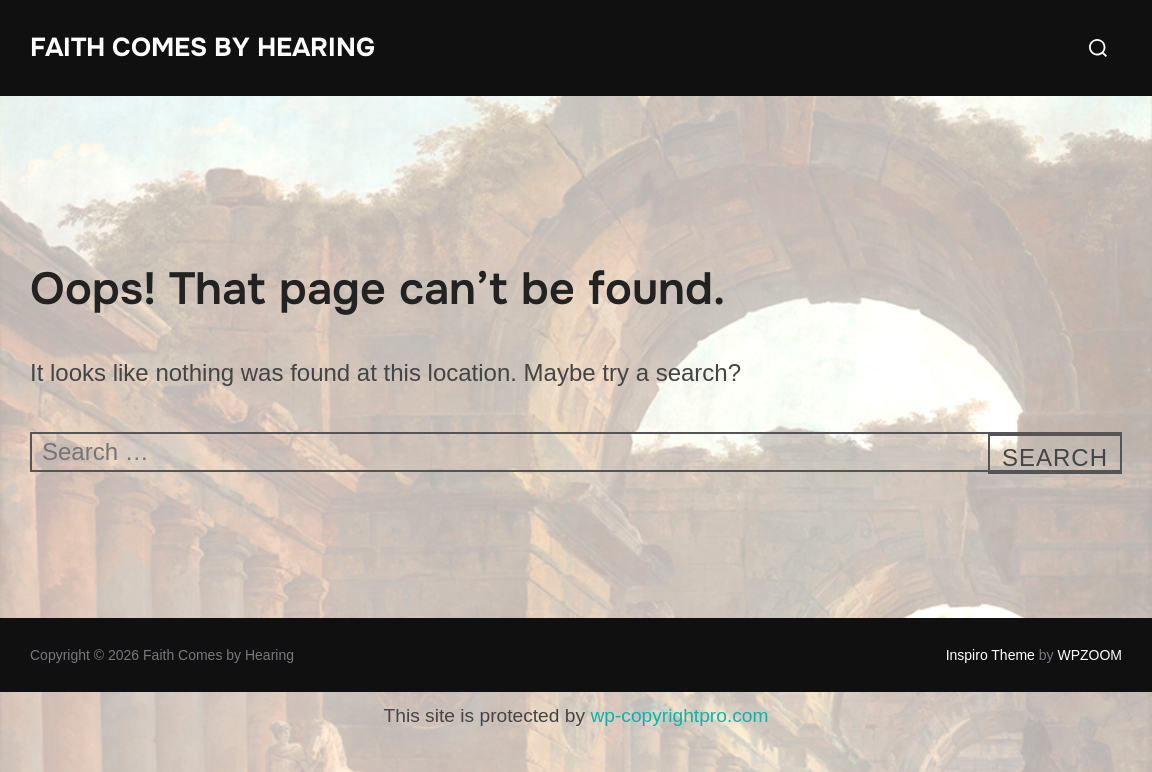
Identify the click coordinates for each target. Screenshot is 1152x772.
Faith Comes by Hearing (202, 47)
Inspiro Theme (990, 655)
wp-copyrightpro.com (679, 715)
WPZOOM (1089, 655)
